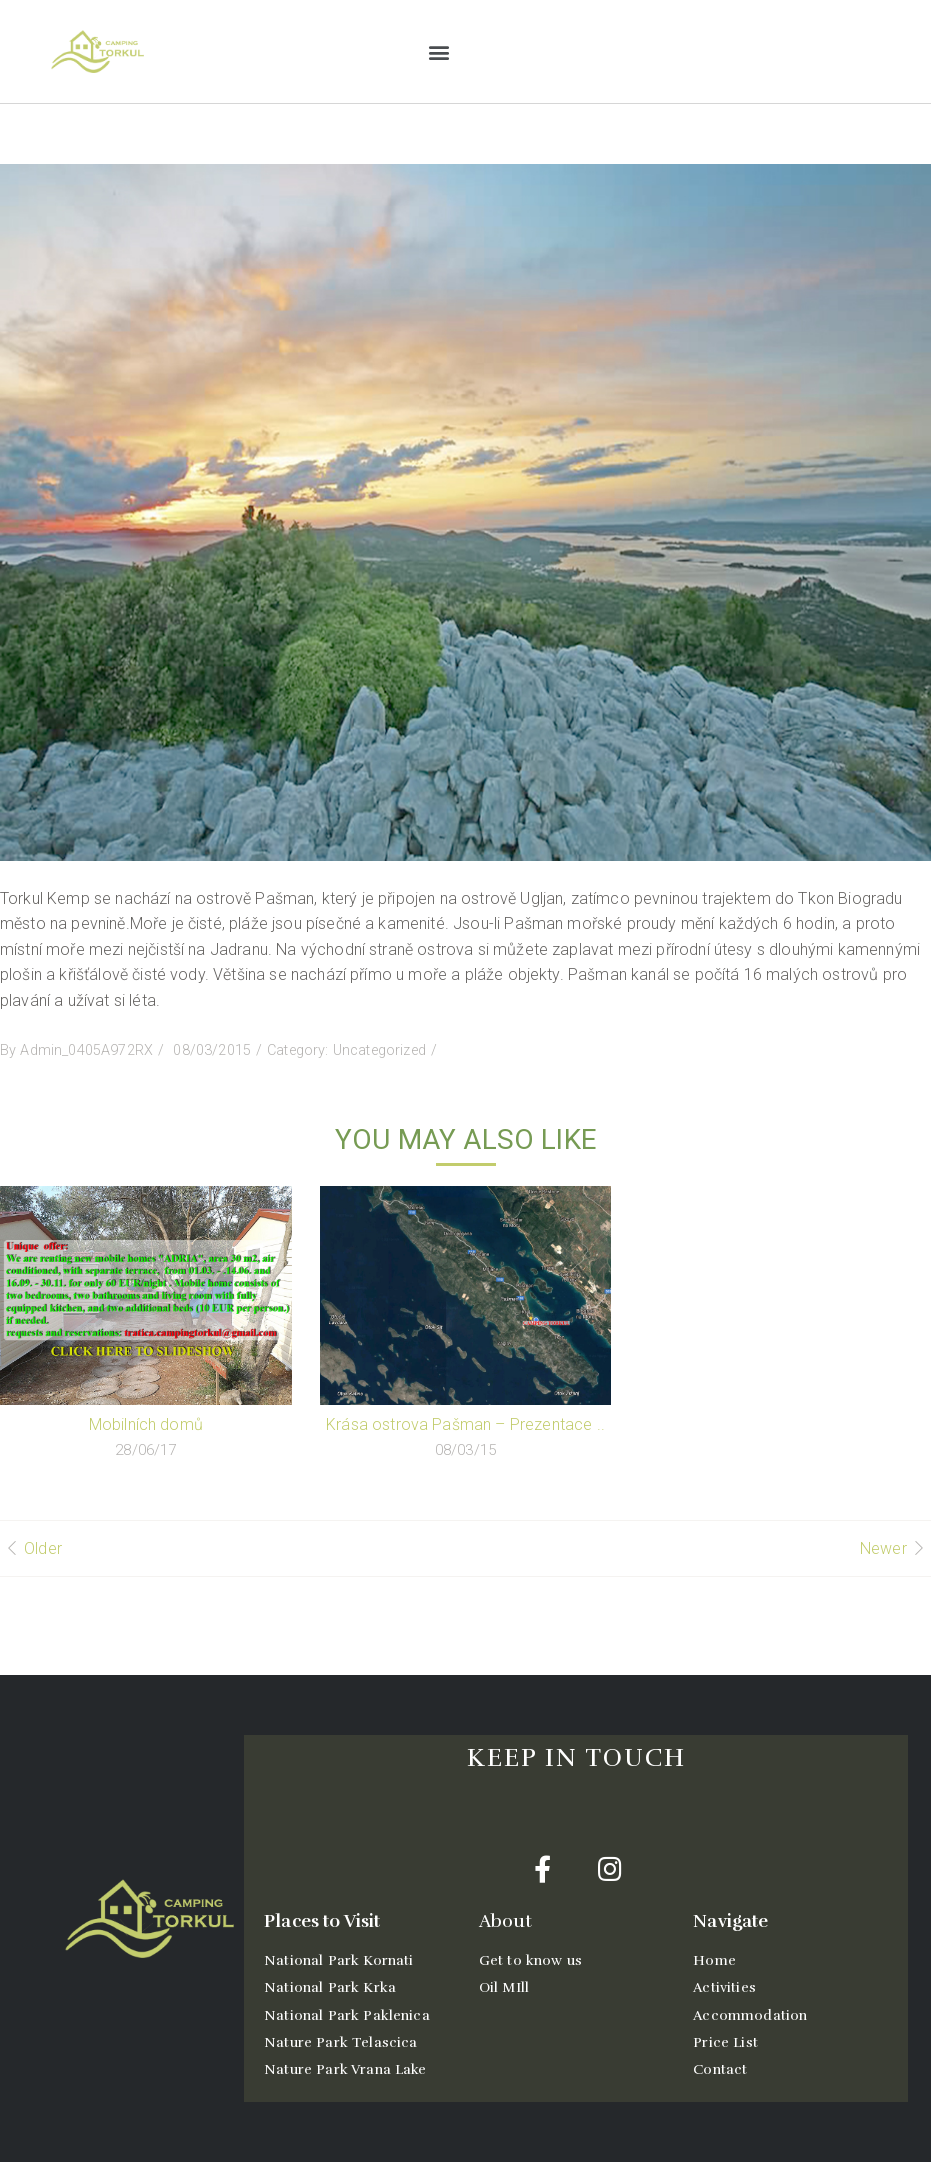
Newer (883, 1548)
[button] (438, 51)
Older (43, 1548)
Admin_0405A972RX (86, 1050)
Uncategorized (379, 1050)
